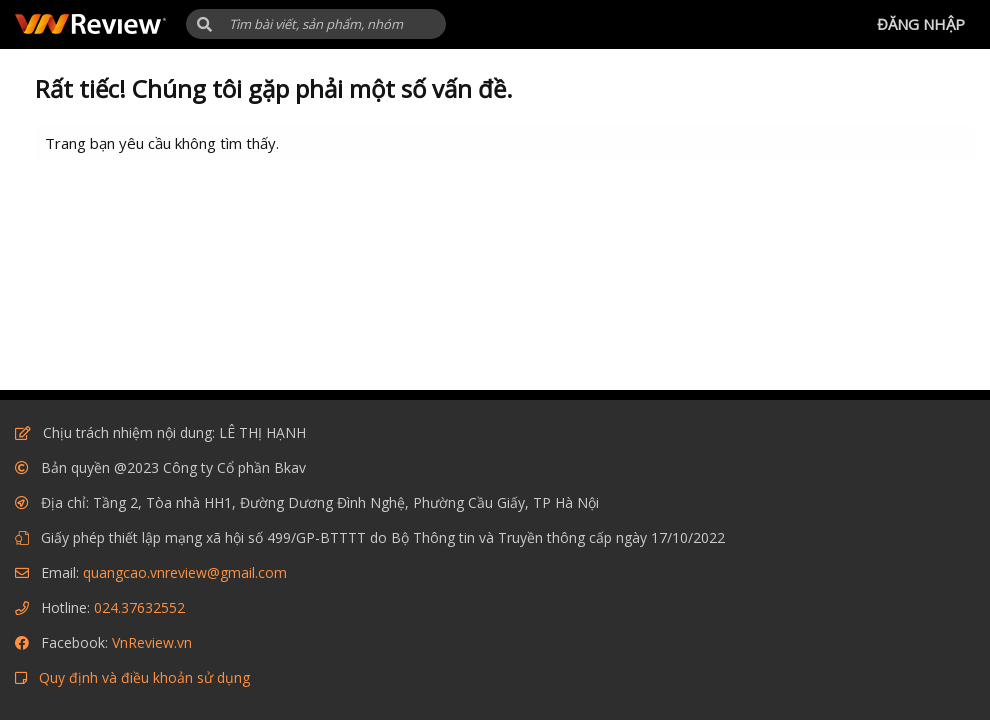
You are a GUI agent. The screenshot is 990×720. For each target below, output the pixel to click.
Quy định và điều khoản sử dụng (144, 677)
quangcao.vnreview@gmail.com (185, 572)
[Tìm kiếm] (316, 24)
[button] (204, 24)
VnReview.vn (152, 642)
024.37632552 (139, 607)
